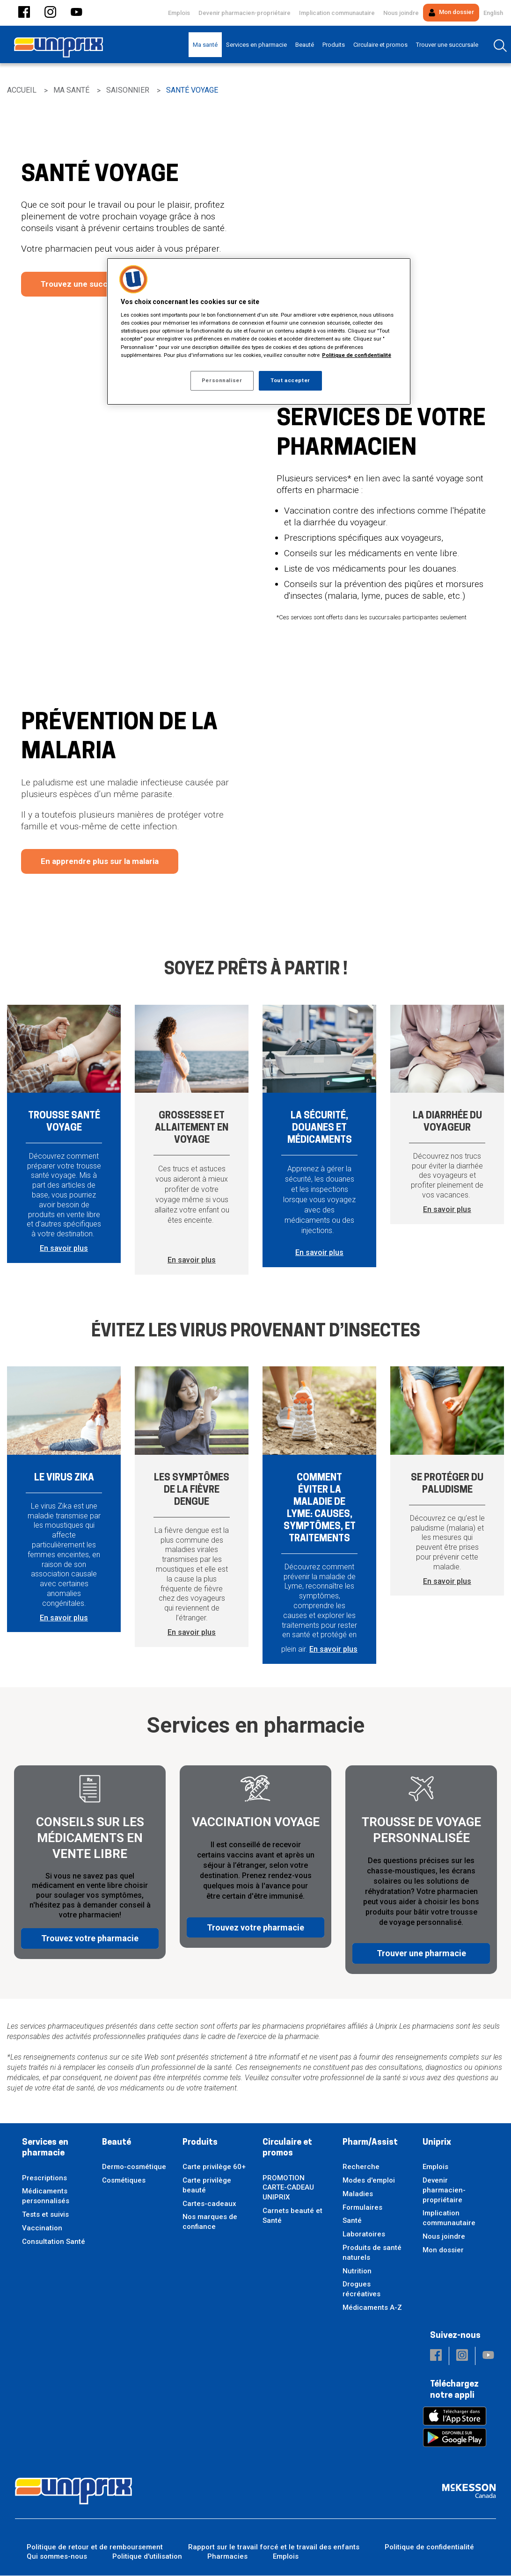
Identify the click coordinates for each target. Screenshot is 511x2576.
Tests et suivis (45, 2214)
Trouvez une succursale (86, 284)
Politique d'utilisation (147, 2557)
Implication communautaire (337, 12)
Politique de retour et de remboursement (95, 2547)
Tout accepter (290, 380)
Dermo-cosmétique (134, 2167)
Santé (352, 2221)
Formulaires (362, 2207)
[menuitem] (205, 44)
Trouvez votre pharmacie (90, 1946)
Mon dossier (451, 12)
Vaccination (42, 2228)
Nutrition (357, 2271)
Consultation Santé (53, 2241)
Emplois (179, 12)
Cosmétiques (124, 2180)
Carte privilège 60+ (214, 2167)
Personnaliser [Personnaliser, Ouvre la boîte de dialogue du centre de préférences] (222, 380)
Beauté (116, 2142)
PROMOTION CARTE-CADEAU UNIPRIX (288, 2188)
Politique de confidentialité (429, 2547)
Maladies (358, 2194)
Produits (200, 2142)
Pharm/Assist (370, 2142)
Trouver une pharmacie (421, 1946)
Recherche (361, 2167)
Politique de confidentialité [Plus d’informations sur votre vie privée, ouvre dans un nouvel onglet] (356, 355)
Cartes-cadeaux (209, 2203)
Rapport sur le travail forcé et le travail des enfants (273, 2547)
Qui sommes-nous (57, 2557)
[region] (259, 331)
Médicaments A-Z (372, 2307)
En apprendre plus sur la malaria (100, 861)
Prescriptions (44, 2178)
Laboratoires (364, 2234)
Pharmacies (227, 2557)
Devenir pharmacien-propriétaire (244, 12)
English (493, 12)
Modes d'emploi (369, 2180)
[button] (24, 13)
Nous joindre (401, 12)
